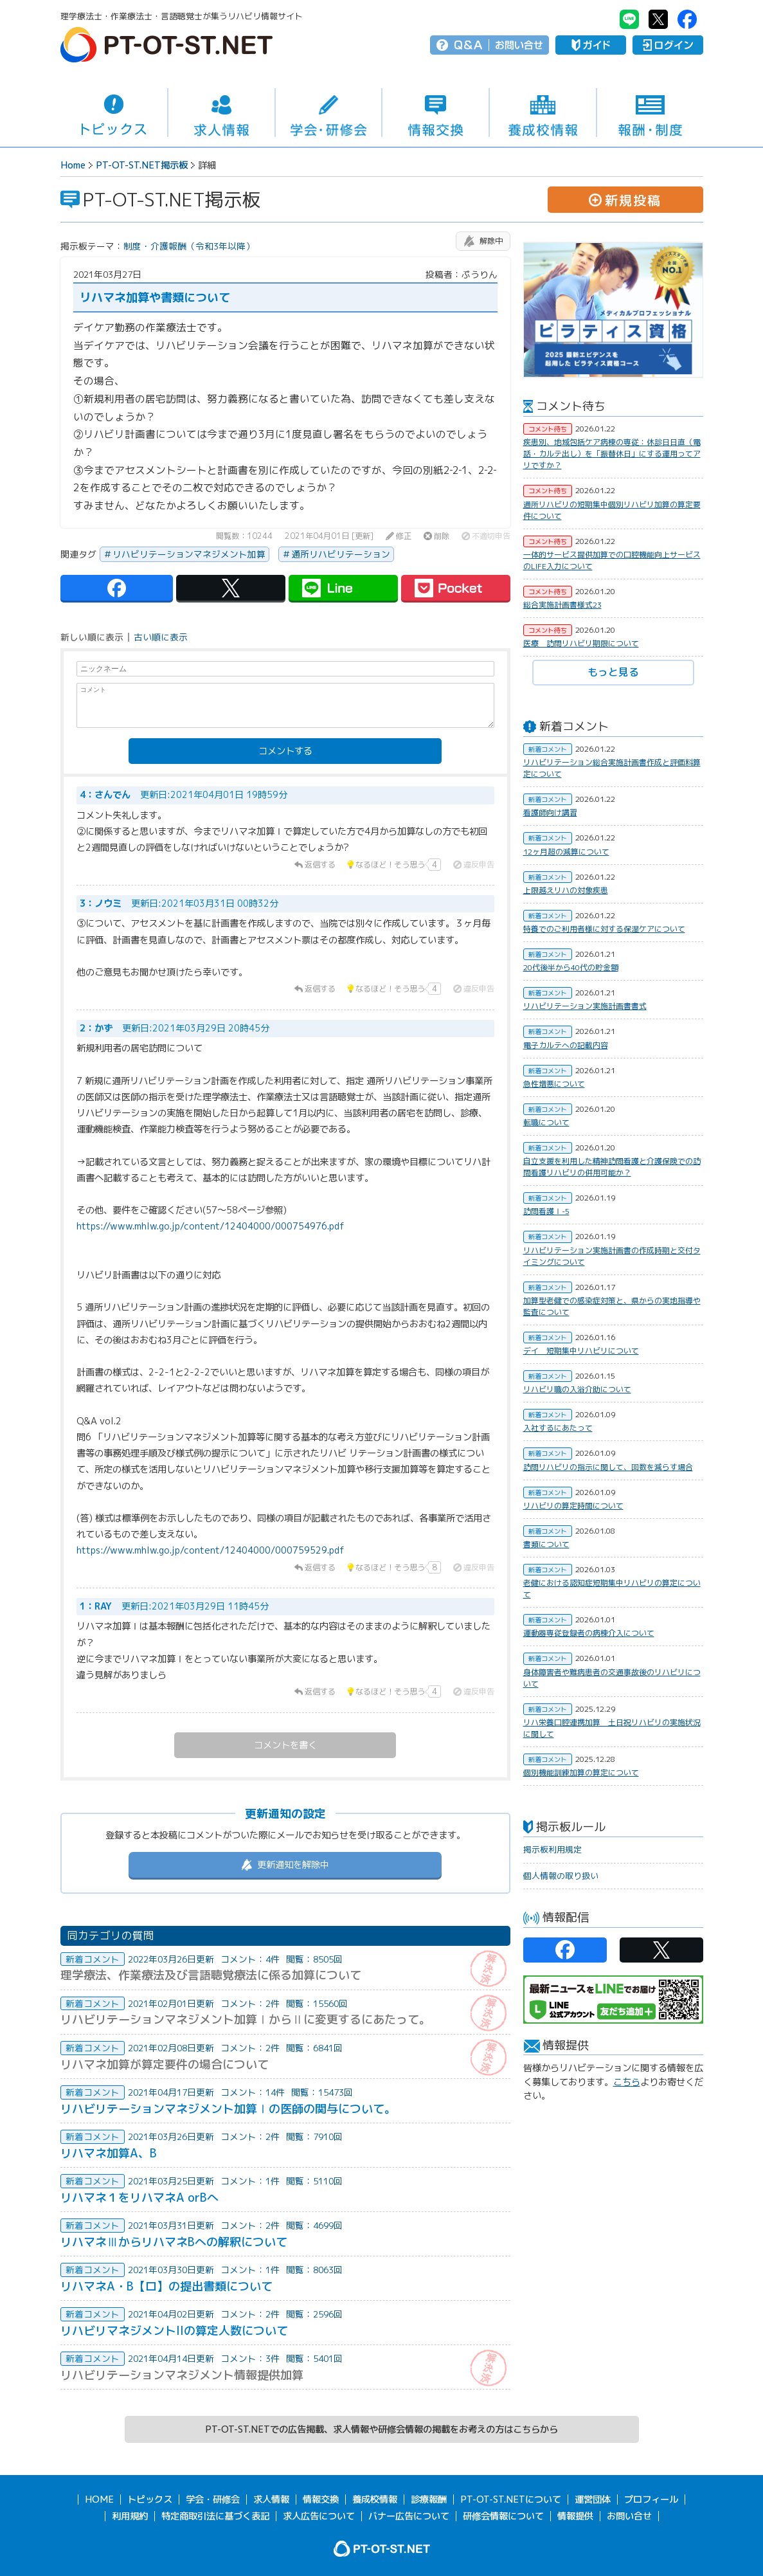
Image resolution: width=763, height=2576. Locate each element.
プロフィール (651, 2499)
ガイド (590, 45)
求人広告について (319, 2516)
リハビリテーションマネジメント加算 (188, 554)
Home (72, 165)
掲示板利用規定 (552, 1849)
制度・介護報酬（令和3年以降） (189, 246)
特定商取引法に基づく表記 (215, 2516)
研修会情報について (503, 2516)
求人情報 (221, 113)
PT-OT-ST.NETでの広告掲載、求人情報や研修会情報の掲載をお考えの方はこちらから (381, 2429)
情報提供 (575, 2516)
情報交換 (435, 113)
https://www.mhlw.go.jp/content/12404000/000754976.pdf (210, 1226)
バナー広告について (408, 2516)
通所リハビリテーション (340, 554)
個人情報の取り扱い (560, 1876)
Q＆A (468, 45)
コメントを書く (285, 1745)
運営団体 (593, 2499)
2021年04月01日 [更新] (329, 536)
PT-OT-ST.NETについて (510, 2499)
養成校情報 (543, 113)
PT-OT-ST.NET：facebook (687, 19)
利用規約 (130, 2516)
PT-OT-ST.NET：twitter (658, 19)
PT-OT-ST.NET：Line (629, 19)
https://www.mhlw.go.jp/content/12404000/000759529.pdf (210, 1550)
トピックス (114, 112)
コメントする (285, 751)
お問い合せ (519, 45)
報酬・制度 (650, 113)
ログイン (668, 45)
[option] (613, 309)
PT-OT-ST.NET (166, 44)
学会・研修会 (329, 113)
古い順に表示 (161, 637)
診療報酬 (429, 2499)
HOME (99, 2499)
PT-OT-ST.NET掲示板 (142, 165)
